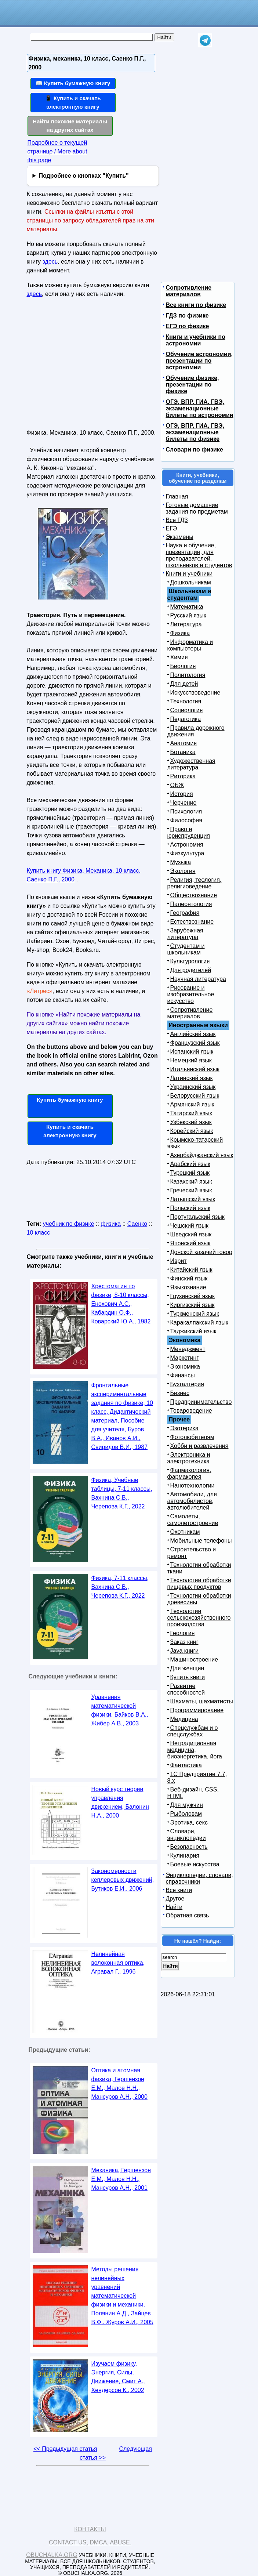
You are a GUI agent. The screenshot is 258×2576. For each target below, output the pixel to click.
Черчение (183, 803)
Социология (186, 710)
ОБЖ (177, 785)
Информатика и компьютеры (190, 645)
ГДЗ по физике (187, 315)
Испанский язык (192, 1051)
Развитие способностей (186, 1689)
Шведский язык (191, 1234)
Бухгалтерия (187, 1384)
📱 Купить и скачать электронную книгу (73, 102)
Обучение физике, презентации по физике (192, 384)
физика (111, 1224)
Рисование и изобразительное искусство (190, 994)
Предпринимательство (201, 1402)
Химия (179, 657)
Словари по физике (194, 449)
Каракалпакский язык (199, 1322)
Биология (183, 666)
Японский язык (190, 1243)
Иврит (178, 1261)
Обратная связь (187, 1915)
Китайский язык (191, 1270)
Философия (186, 820)
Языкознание (188, 1287)
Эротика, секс (189, 1822)
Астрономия (186, 844)
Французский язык (195, 1043)
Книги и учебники (189, 573)
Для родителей (190, 970)
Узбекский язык (191, 1122)
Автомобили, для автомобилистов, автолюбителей (192, 1501)
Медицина (184, 1719)
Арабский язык (190, 1164)
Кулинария (184, 1855)
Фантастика (186, 1765)
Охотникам (185, 1532)
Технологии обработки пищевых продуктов (199, 1583)
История (181, 794)
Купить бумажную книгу (70, 1100)
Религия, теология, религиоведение (194, 883)
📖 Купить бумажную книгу (73, 83)
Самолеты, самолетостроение (192, 1519)
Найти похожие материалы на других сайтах (70, 125)
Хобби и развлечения (199, 1446)
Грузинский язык (192, 1296)
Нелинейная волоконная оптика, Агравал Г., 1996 (118, 1963)
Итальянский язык (195, 1069)
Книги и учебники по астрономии (195, 340)
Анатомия (183, 743)
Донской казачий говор (201, 1252)
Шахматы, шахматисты (201, 1701)
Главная (177, 496)
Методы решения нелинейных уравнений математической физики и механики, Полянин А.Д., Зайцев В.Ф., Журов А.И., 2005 (122, 2295)
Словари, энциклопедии (186, 1834)
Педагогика (185, 719)
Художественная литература (191, 764)
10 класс (38, 1232)
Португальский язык (197, 1217)
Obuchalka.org (51, 2555)
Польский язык (190, 1208)
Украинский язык (193, 1087)
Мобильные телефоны (201, 1540)
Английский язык (193, 1034)
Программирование (197, 1710)
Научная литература (198, 979)
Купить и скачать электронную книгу (69, 1131)
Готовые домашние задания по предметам (197, 508)
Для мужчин (186, 1805)
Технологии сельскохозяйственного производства (199, 1617)
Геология (182, 1633)
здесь (50, 261)
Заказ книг (184, 1642)
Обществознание (193, 895)
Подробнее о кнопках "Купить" (83, 176)
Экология (183, 871)
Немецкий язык (191, 1060)
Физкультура (187, 853)
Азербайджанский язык (201, 1155)
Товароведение (191, 1410)
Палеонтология (191, 904)
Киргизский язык (192, 1305)
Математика (186, 607)
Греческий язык (191, 1190)
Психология (186, 811)
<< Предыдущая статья (65, 2449)
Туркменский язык (194, 1314)
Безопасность (189, 1847)
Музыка (180, 862)
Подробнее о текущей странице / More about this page (57, 151)
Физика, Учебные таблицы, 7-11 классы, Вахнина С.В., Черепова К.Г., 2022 (121, 1493)
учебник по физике (68, 1224)
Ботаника (183, 752)
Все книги (179, 1890)
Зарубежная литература (185, 933)
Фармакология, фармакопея (189, 1473)
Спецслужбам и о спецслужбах (192, 1731)
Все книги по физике (196, 305)
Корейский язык (191, 1131)
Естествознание (192, 922)
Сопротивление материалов (189, 291)
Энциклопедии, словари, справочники (199, 1878)
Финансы (182, 1375)
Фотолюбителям (192, 1437)
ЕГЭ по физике (187, 326)
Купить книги (187, 1677)
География (185, 913)
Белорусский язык (194, 1096)
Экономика (185, 1366)
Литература (186, 624)
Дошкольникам (190, 582)
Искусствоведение (195, 692)
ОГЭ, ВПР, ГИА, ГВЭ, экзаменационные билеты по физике (195, 432)
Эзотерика (184, 1428)
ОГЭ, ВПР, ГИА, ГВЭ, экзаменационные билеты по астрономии (199, 408)
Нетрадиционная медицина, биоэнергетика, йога (194, 1750)
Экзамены (179, 537)
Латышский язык (192, 1199)
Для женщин (187, 1668)
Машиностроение (194, 1659)
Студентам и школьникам (186, 949)
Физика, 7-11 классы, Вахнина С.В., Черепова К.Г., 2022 (120, 1587)
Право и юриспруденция (188, 832)
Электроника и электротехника (188, 1458)
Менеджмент (188, 1349)
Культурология (190, 961)
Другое (175, 1898)
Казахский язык (191, 1181)
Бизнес (180, 1393)
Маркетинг (184, 1358)
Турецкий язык (190, 1173)
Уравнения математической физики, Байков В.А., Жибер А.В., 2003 (119, 1710)
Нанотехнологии (192, 1485)
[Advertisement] (90, 366)
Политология (188, 675)
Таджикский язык (193, 1331)
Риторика (183, 776)
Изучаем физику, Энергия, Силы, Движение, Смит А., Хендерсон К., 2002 (118, 2377)
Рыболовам (186, 1814)
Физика (180, 633)
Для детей (184, 684)
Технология (185, 701)
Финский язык (189, 1278)
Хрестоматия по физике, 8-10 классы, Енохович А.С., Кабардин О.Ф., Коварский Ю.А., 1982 (121, 1304)
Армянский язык (192, 1104)
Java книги (184, 1651)
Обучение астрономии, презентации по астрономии (199, 360)
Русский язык (188, 615)
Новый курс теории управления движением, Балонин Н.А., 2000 (120, 1802)
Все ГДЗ (177, 520)
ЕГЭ (171, 528)
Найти (174, 1907)
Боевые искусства (194, 1864)
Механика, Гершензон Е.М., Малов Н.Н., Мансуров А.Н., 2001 (121, 2179)
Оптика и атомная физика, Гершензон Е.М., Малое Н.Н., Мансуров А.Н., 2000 (119, 2083)
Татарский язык (191, 1113)
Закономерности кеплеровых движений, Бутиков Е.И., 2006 (122, 1880)
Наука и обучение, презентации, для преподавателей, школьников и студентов (199, 555)
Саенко (137, 1224)
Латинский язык (191, 1078)
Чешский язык (189, 1225)
